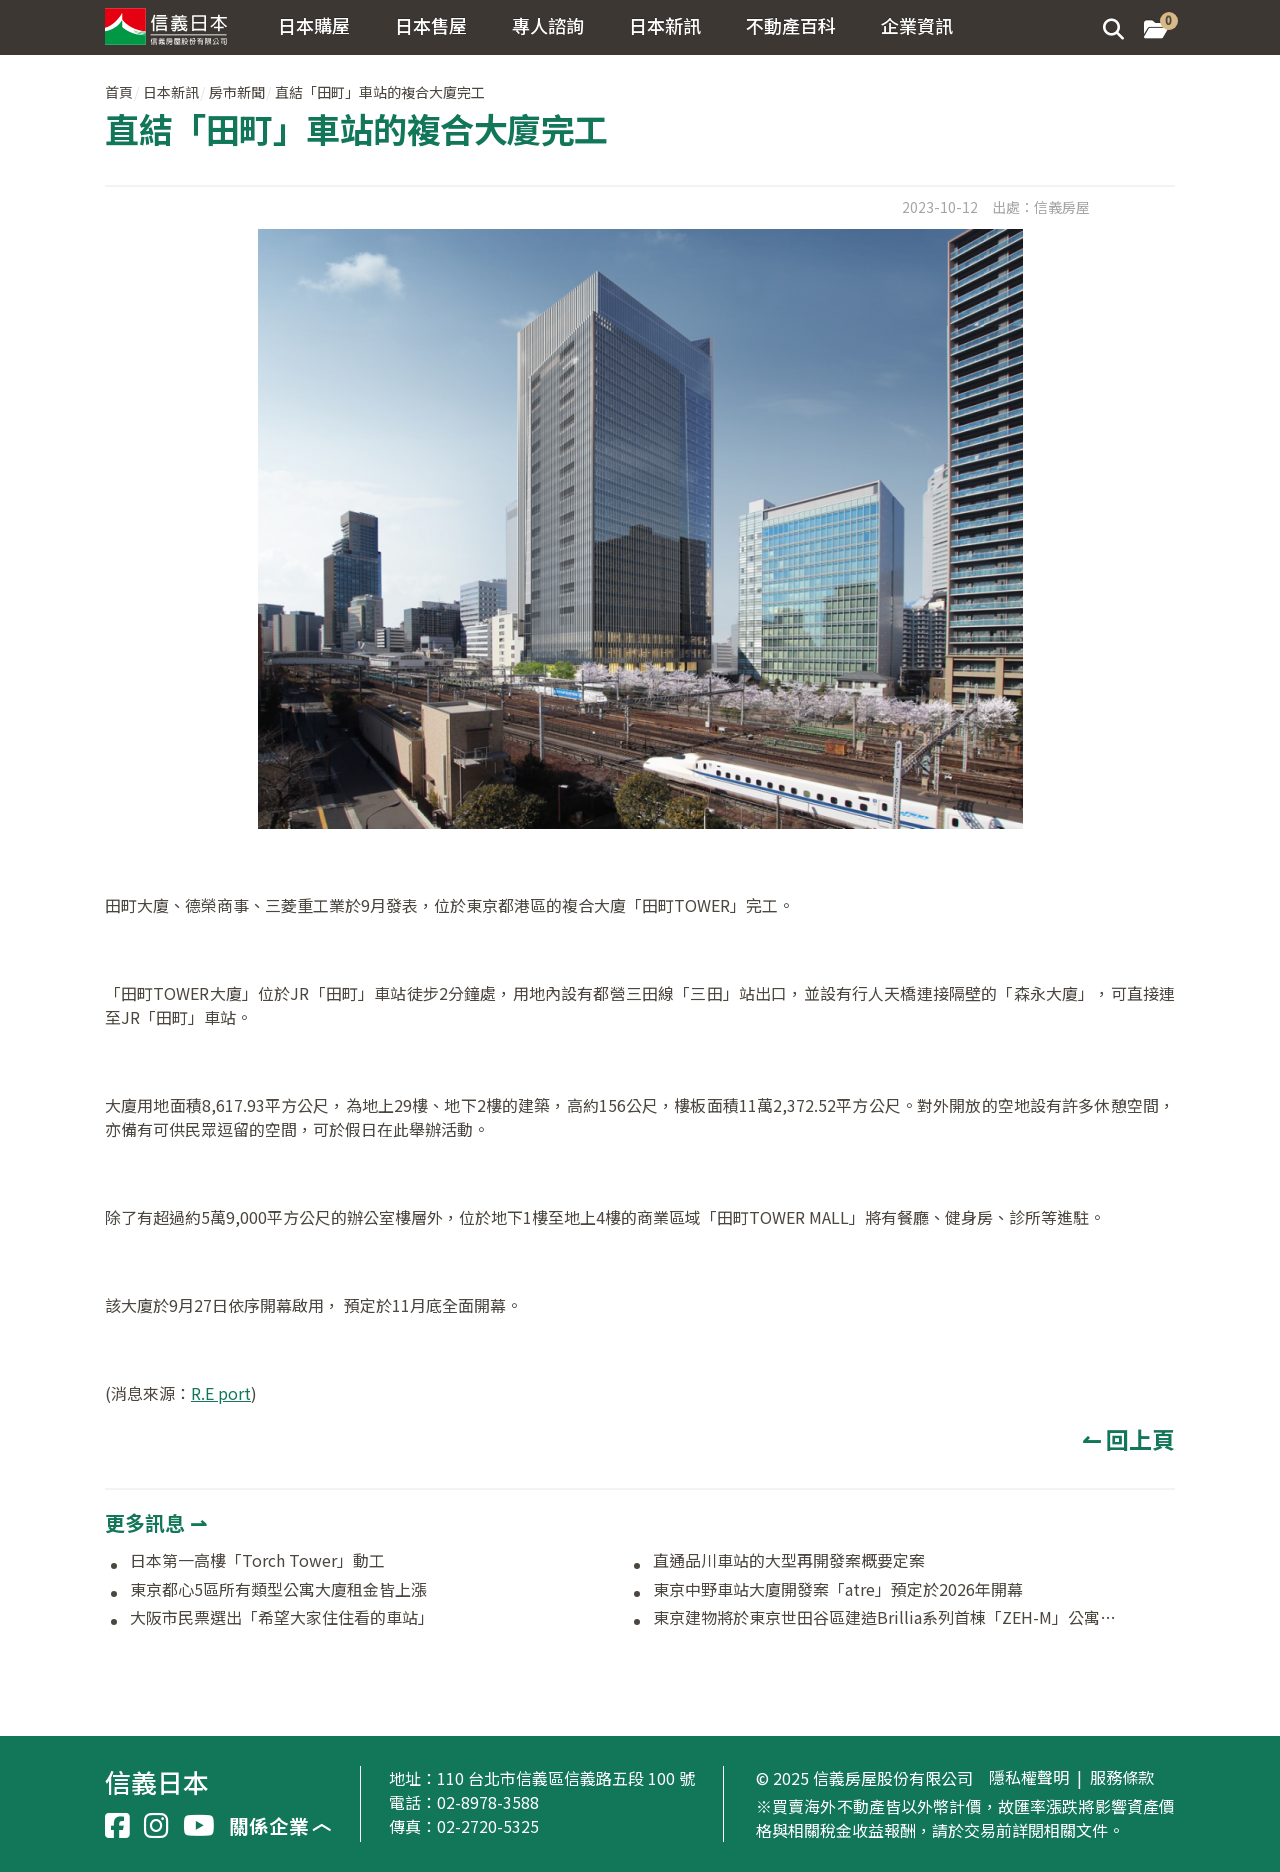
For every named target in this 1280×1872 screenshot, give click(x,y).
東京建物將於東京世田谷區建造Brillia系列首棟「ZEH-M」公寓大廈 (888, 1618)
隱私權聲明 (1029, 1778)
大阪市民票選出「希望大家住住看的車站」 (282, 1618)
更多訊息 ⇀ (156, 1522)
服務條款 (1122, 1778)
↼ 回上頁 (1128, 1439)
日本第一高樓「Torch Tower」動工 (257, 1561)
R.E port (221, 1393)
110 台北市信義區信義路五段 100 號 (566, 1778)
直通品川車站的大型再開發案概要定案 (789, 1561)
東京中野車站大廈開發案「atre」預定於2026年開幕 (838, 1590)
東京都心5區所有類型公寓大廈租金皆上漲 (278, 1590)
